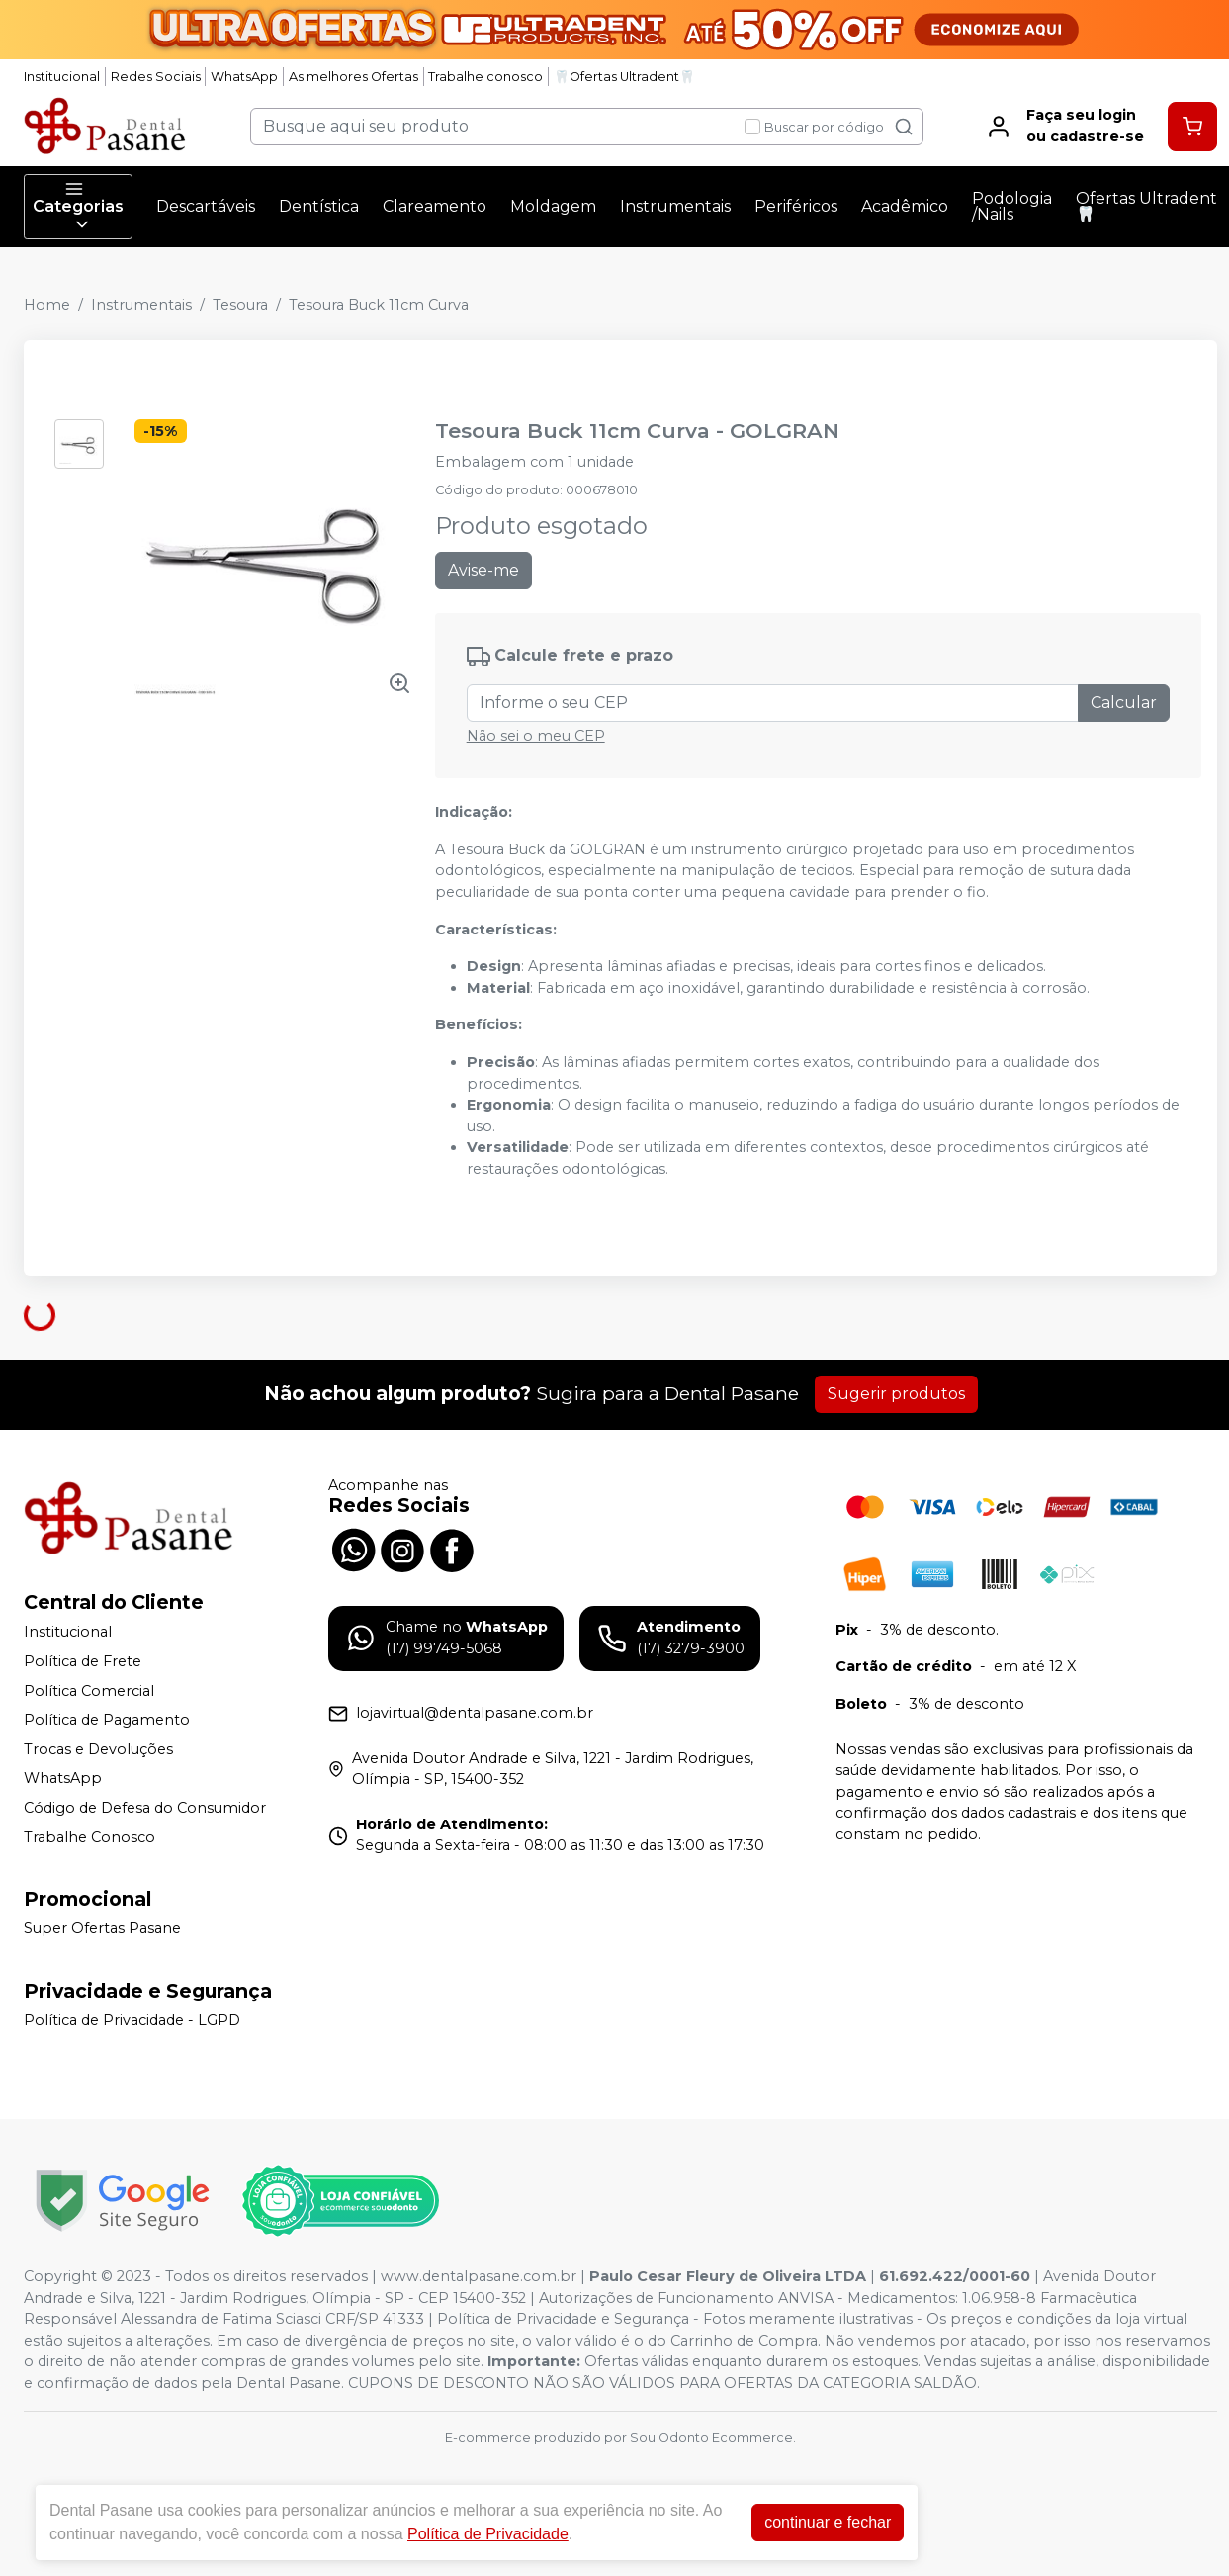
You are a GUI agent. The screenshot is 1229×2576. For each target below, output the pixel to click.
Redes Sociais (156, 76)
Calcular (1124, 702)
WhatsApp (244, 76)
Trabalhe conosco (485, 76)
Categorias (78, 206)
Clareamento (434, 206)
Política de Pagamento (107, 1720)
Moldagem (553, 206)
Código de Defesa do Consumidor (145, 1808)
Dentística (319, 206)
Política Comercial (89, 1691)
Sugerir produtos (896, 1393)
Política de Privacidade (488, 2534)
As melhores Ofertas (353, 76)
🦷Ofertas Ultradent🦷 (624, 76)
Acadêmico (904, 206)
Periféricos (795, 206)
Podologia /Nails (1012, 206)
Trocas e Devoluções (98, 1749)
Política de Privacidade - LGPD (132, 2020)
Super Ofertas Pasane (102, 1928)
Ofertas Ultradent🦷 (1146, 206)
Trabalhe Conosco (89, 1837)
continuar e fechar (827, 2522)
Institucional (62, 76)
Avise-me (483, 570)
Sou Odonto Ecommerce (711, 2437)
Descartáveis (205, 206)
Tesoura (240, 304)
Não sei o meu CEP (536, 736)
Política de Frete (82, 1661)
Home (47, 304)
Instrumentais (675, 206)
